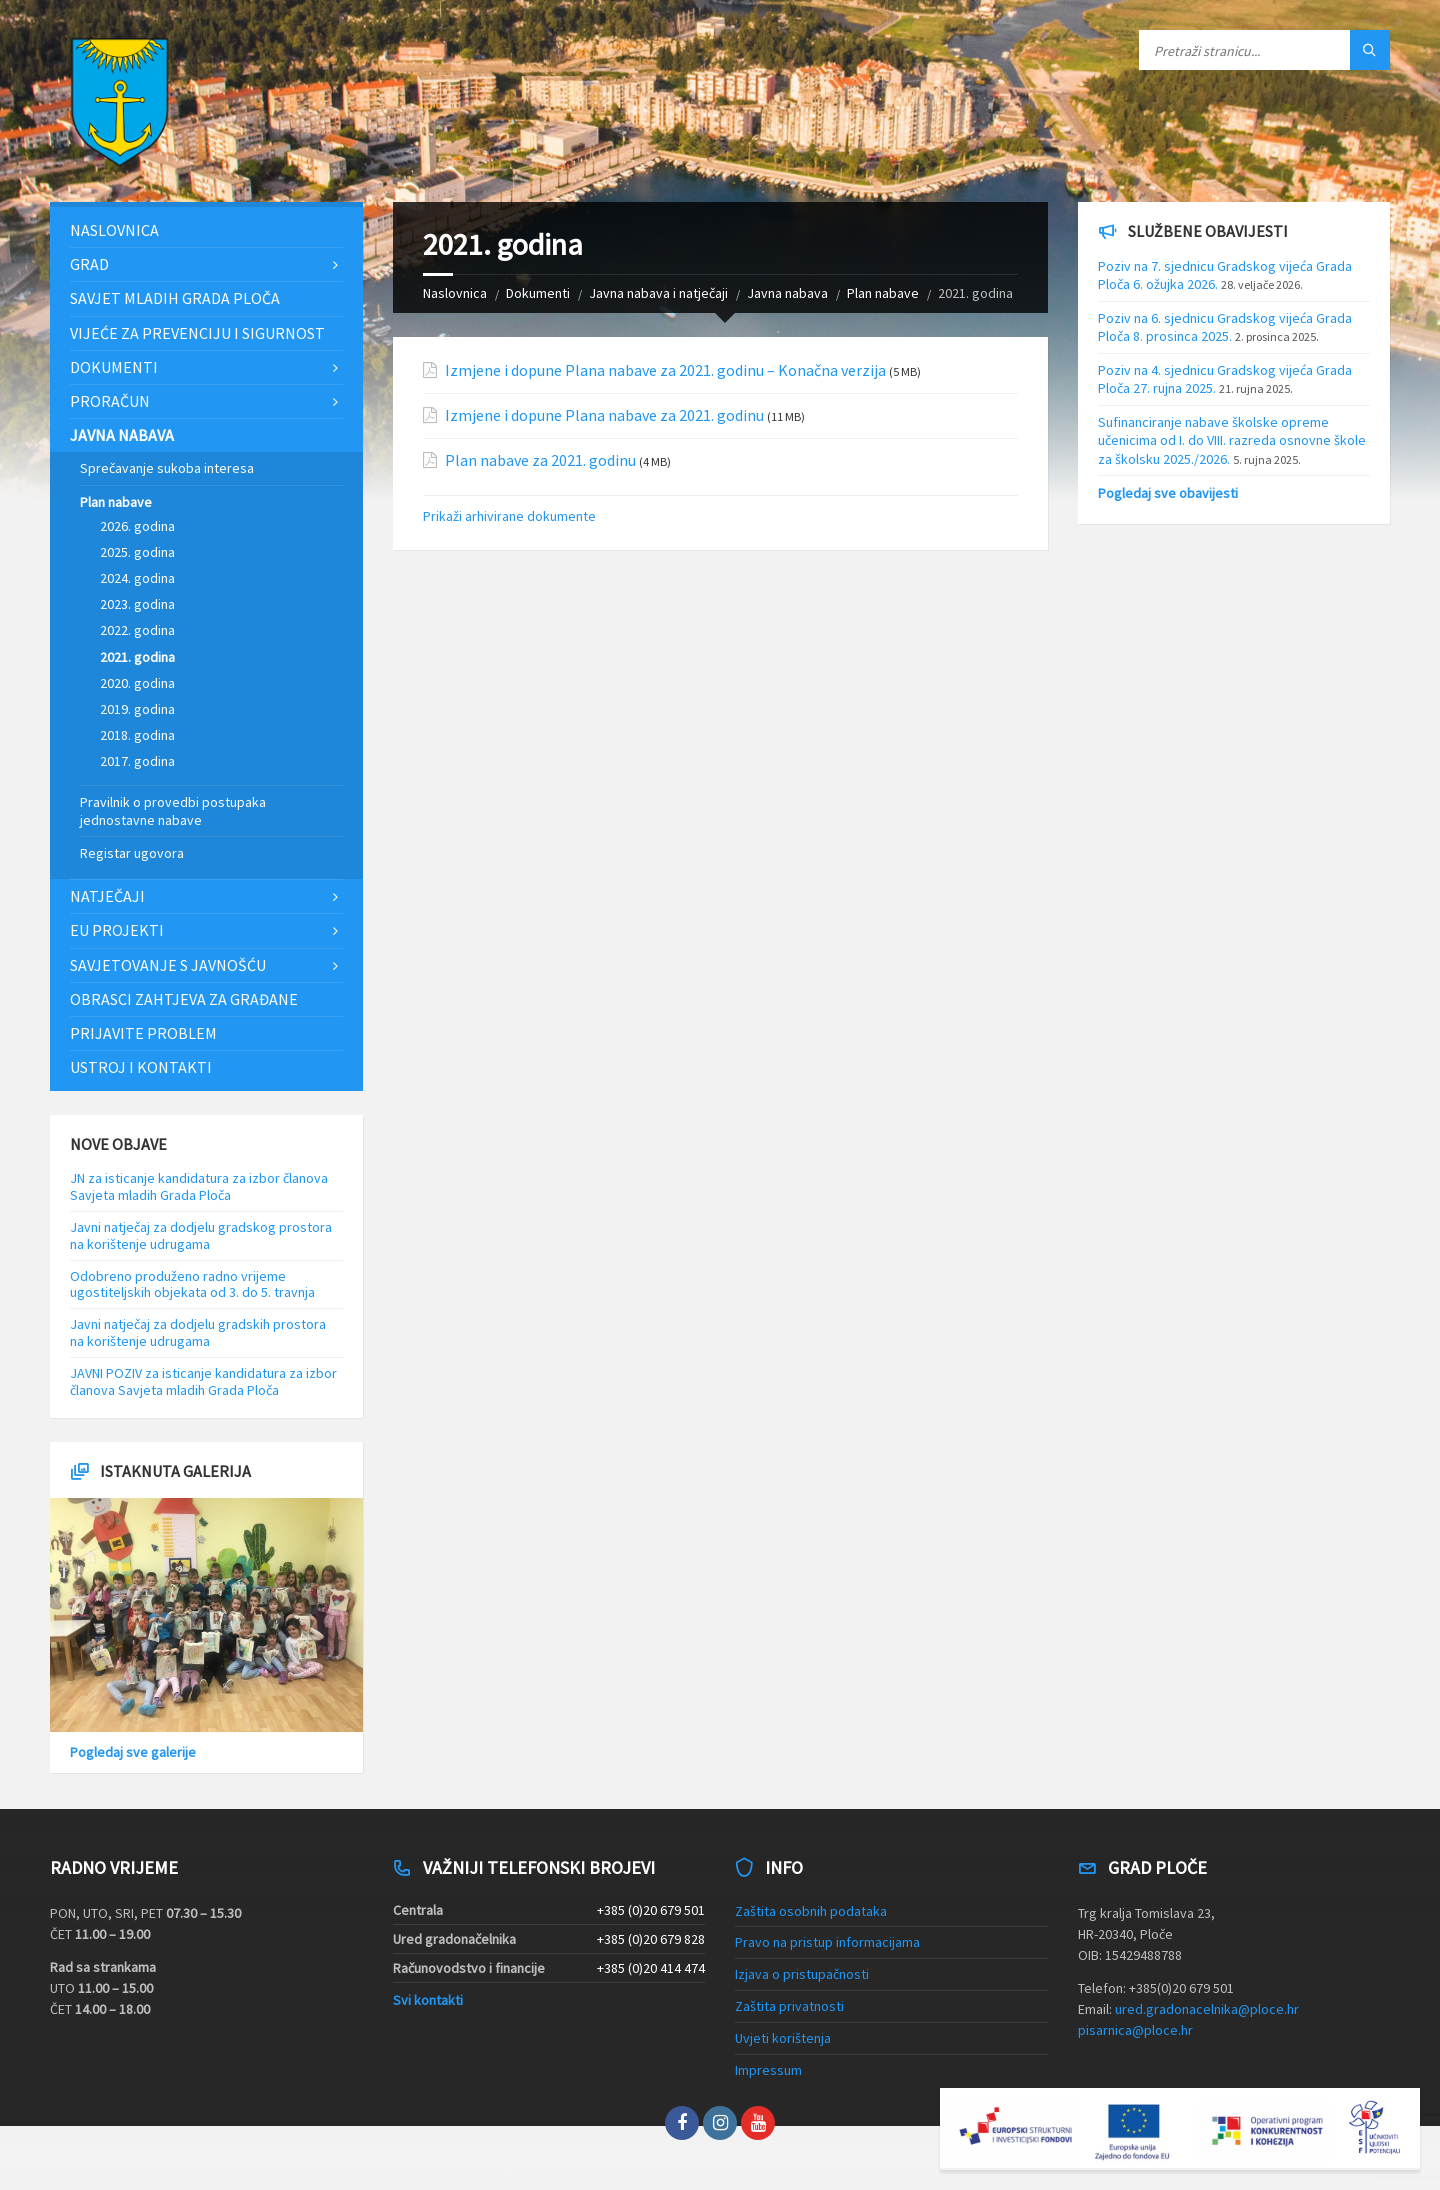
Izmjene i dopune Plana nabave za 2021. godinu (604, 415)
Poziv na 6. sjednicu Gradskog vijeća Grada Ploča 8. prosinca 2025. (1225, 327)
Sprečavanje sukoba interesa (167, 468)
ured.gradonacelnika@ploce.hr (1207, 2009)
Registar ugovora (132, 853)
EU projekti (117, 930)
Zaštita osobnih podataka (811, 1911)
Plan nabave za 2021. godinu (540, 460)
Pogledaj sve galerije (133, 1752)
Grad (89, 264)
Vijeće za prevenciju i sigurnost (197, 333)
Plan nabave (883, 293)
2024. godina (137, 578)
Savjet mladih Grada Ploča (175, 298)
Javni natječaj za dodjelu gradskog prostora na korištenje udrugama (201, 1235)
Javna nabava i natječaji (658, 293)
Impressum (768, 2070)
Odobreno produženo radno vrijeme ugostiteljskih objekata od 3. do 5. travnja (192, 1284)
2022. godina (137, 630)
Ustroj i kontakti (141, 1067)
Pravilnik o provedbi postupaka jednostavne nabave (173, 811)
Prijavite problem (143, 1033)
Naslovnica (455, 293)
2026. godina (137, 526)
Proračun (110, 401)
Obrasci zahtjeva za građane (184, 999)
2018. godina (137, 735)
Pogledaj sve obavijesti (1168, 493)
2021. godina (137, 657)
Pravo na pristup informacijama (827, 1942)
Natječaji (107, 896)
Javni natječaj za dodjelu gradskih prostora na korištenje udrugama (198, 1332)
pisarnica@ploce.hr (1135, 2030)
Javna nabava (787, 293)
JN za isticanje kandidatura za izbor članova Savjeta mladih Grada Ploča (199, 1186)
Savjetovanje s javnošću (168, 965)
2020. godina (137, 683)
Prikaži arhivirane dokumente (509, 516)
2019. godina (137, 709)
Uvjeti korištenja (783, 2038)
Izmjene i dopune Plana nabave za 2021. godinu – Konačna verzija (665, 370)
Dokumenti (538, 293)
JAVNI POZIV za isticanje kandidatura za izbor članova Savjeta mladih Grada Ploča (203, 1381)
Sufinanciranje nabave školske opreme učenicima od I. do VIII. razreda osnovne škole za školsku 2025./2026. (1232, 440)
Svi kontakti (428, 2000)
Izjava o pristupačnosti (802, 1974)
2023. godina (137, 604)
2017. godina (137, 761)
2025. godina (137, 552)
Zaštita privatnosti (789, 2006)
